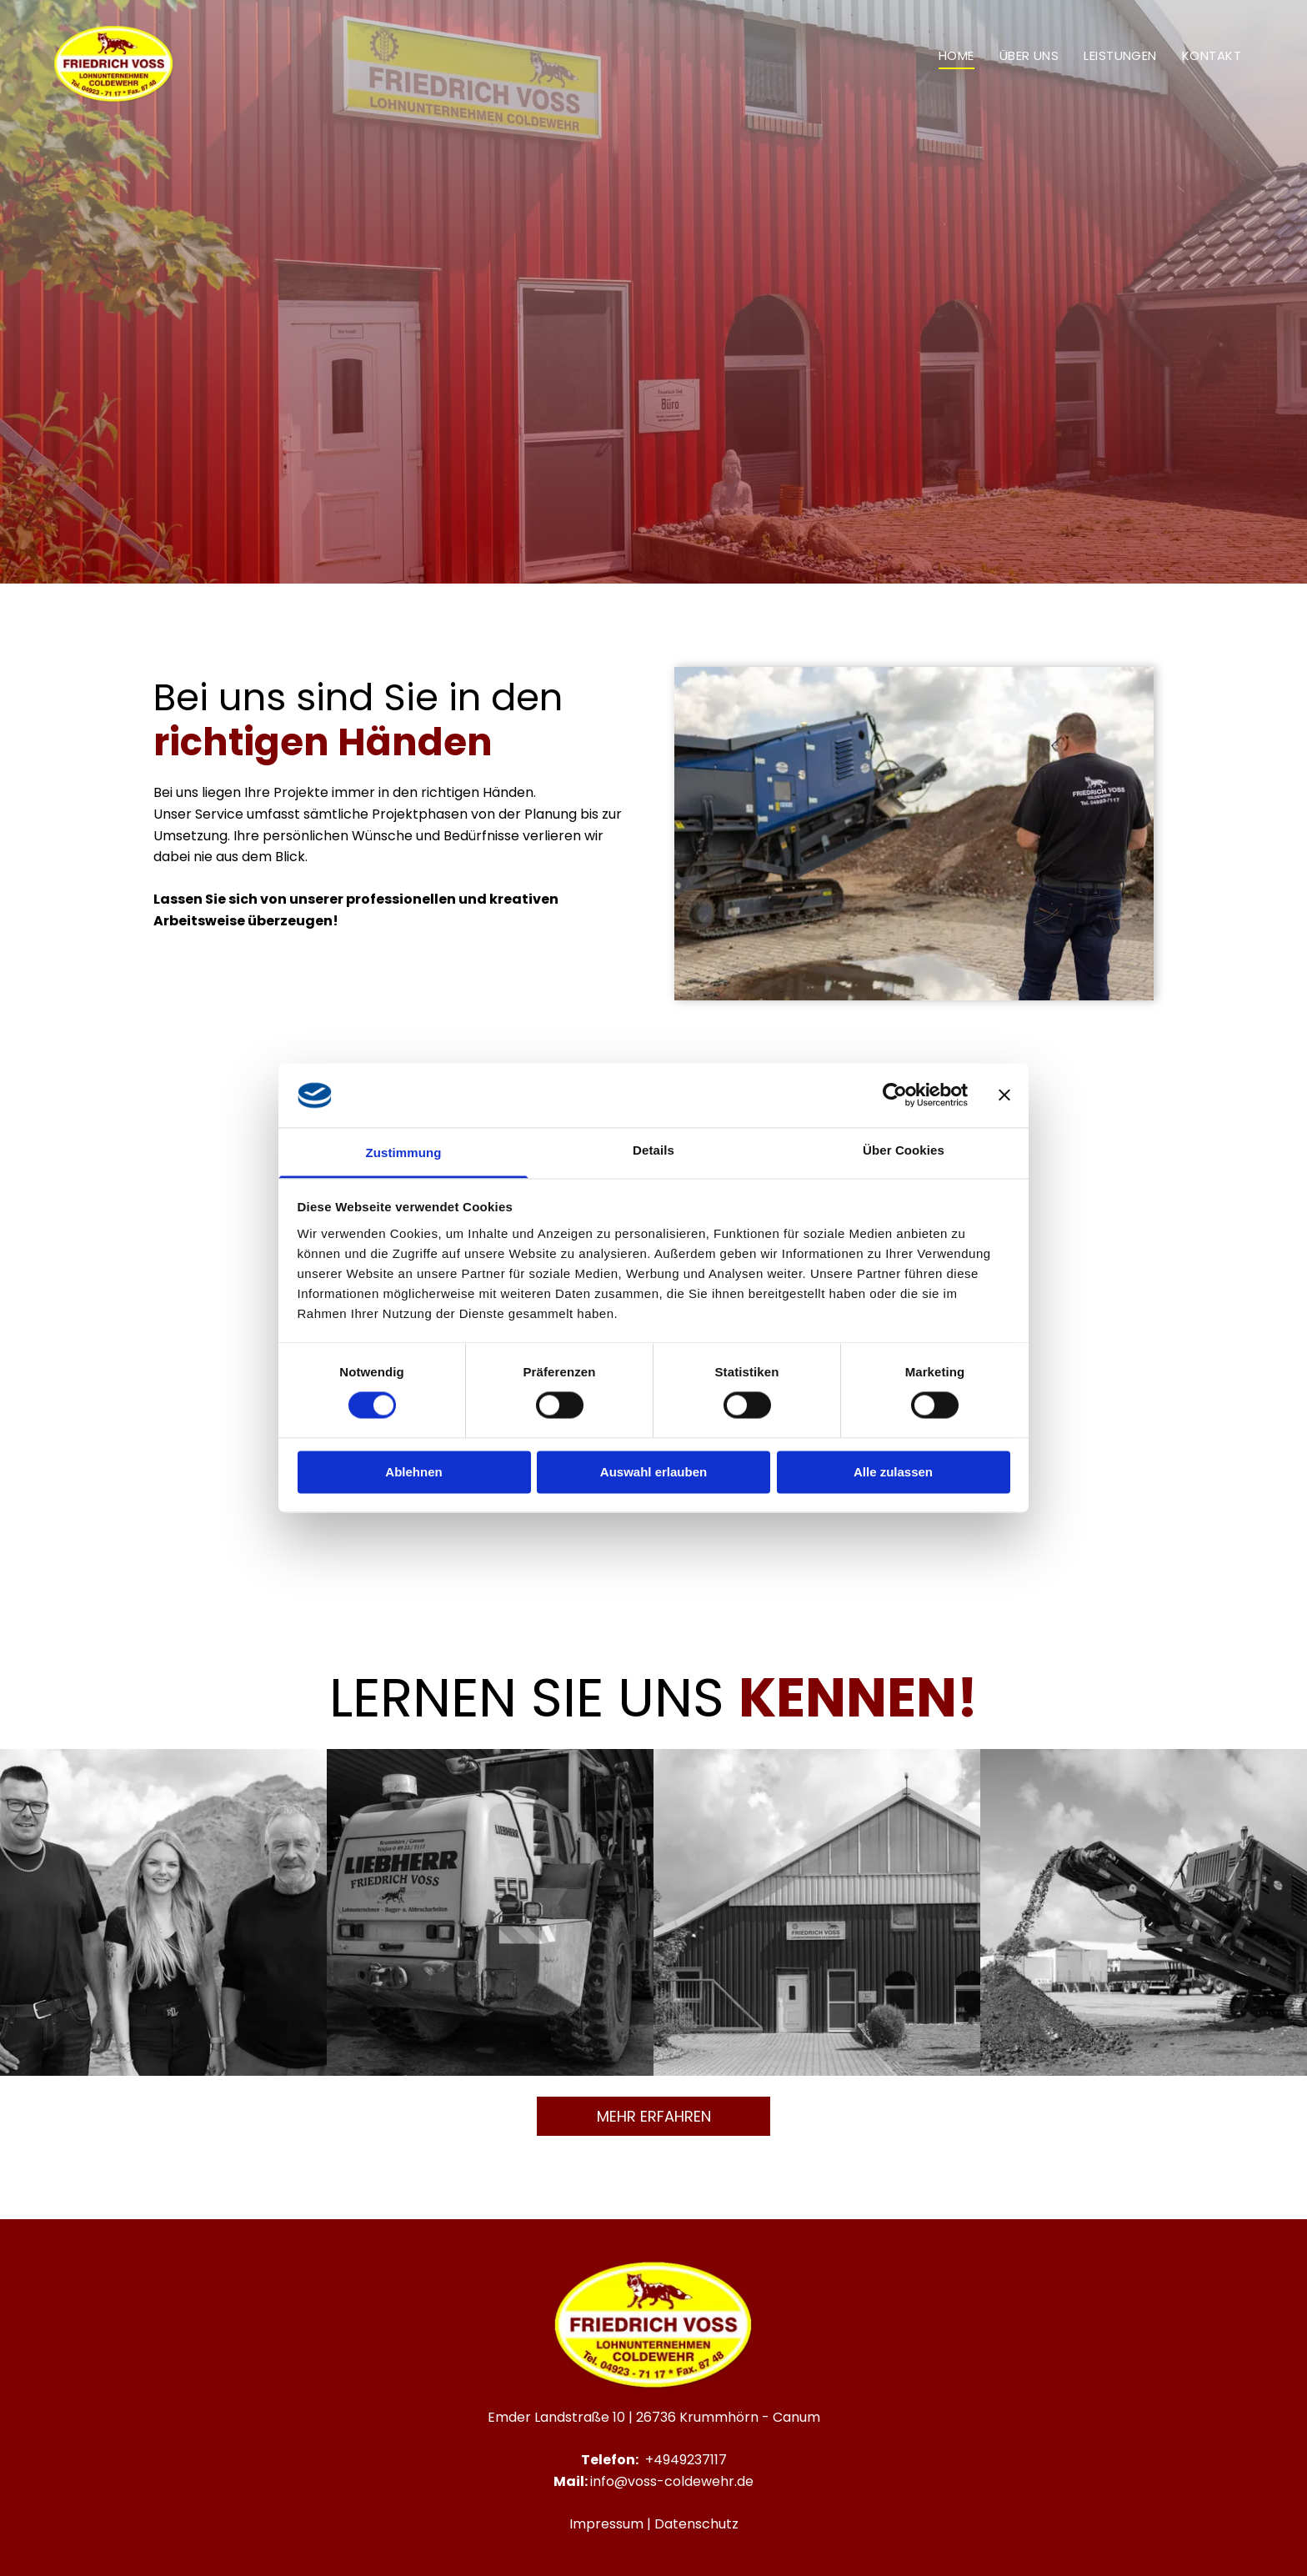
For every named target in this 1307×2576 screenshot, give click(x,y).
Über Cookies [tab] (903, 1150)
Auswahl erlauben (653, 1472)
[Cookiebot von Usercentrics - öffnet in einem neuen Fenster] (895, 1095)
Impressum (606, 2523)
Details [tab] (653, 1150)
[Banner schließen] (1004, 1095)
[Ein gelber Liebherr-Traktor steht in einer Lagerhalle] (490, 1912)
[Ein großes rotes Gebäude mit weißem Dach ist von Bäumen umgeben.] (817, 1912)
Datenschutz (696, 2523)
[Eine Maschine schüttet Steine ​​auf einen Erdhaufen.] (1143, 1912)
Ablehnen (413, 1472)
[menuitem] (956, 55)
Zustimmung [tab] (404, 1152)
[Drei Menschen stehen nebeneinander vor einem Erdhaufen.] (163, 1912)
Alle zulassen (893, 1472)
